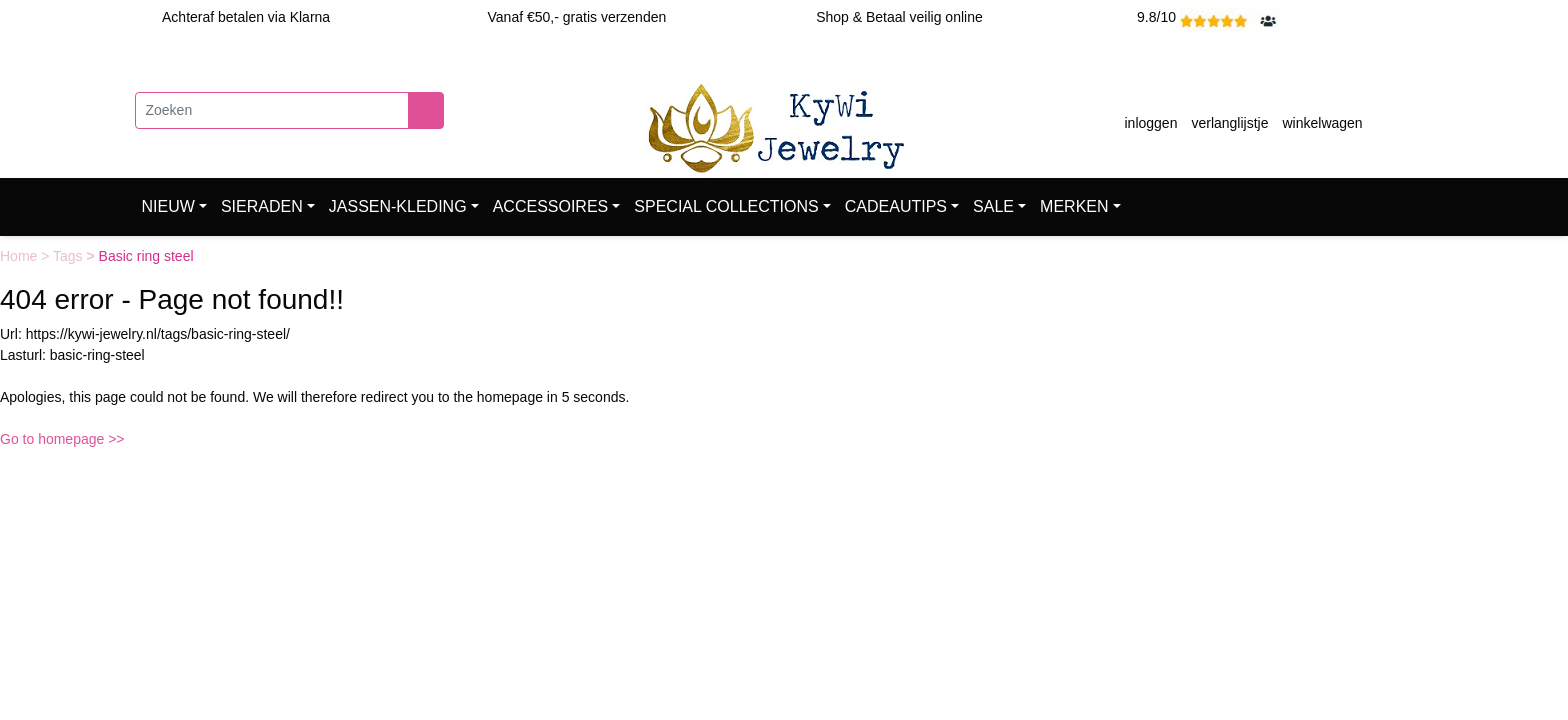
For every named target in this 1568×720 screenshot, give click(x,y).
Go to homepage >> (62, 439)
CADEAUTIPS (896, 206)
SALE (993, 206)
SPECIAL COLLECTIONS (726, 206)
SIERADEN (262, 206)
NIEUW (168, 206)
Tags (69, 256)
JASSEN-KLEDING (398, 206)
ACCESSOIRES (551, 206)
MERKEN (1074, 206)
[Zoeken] (272, 110)
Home (20, 256)
